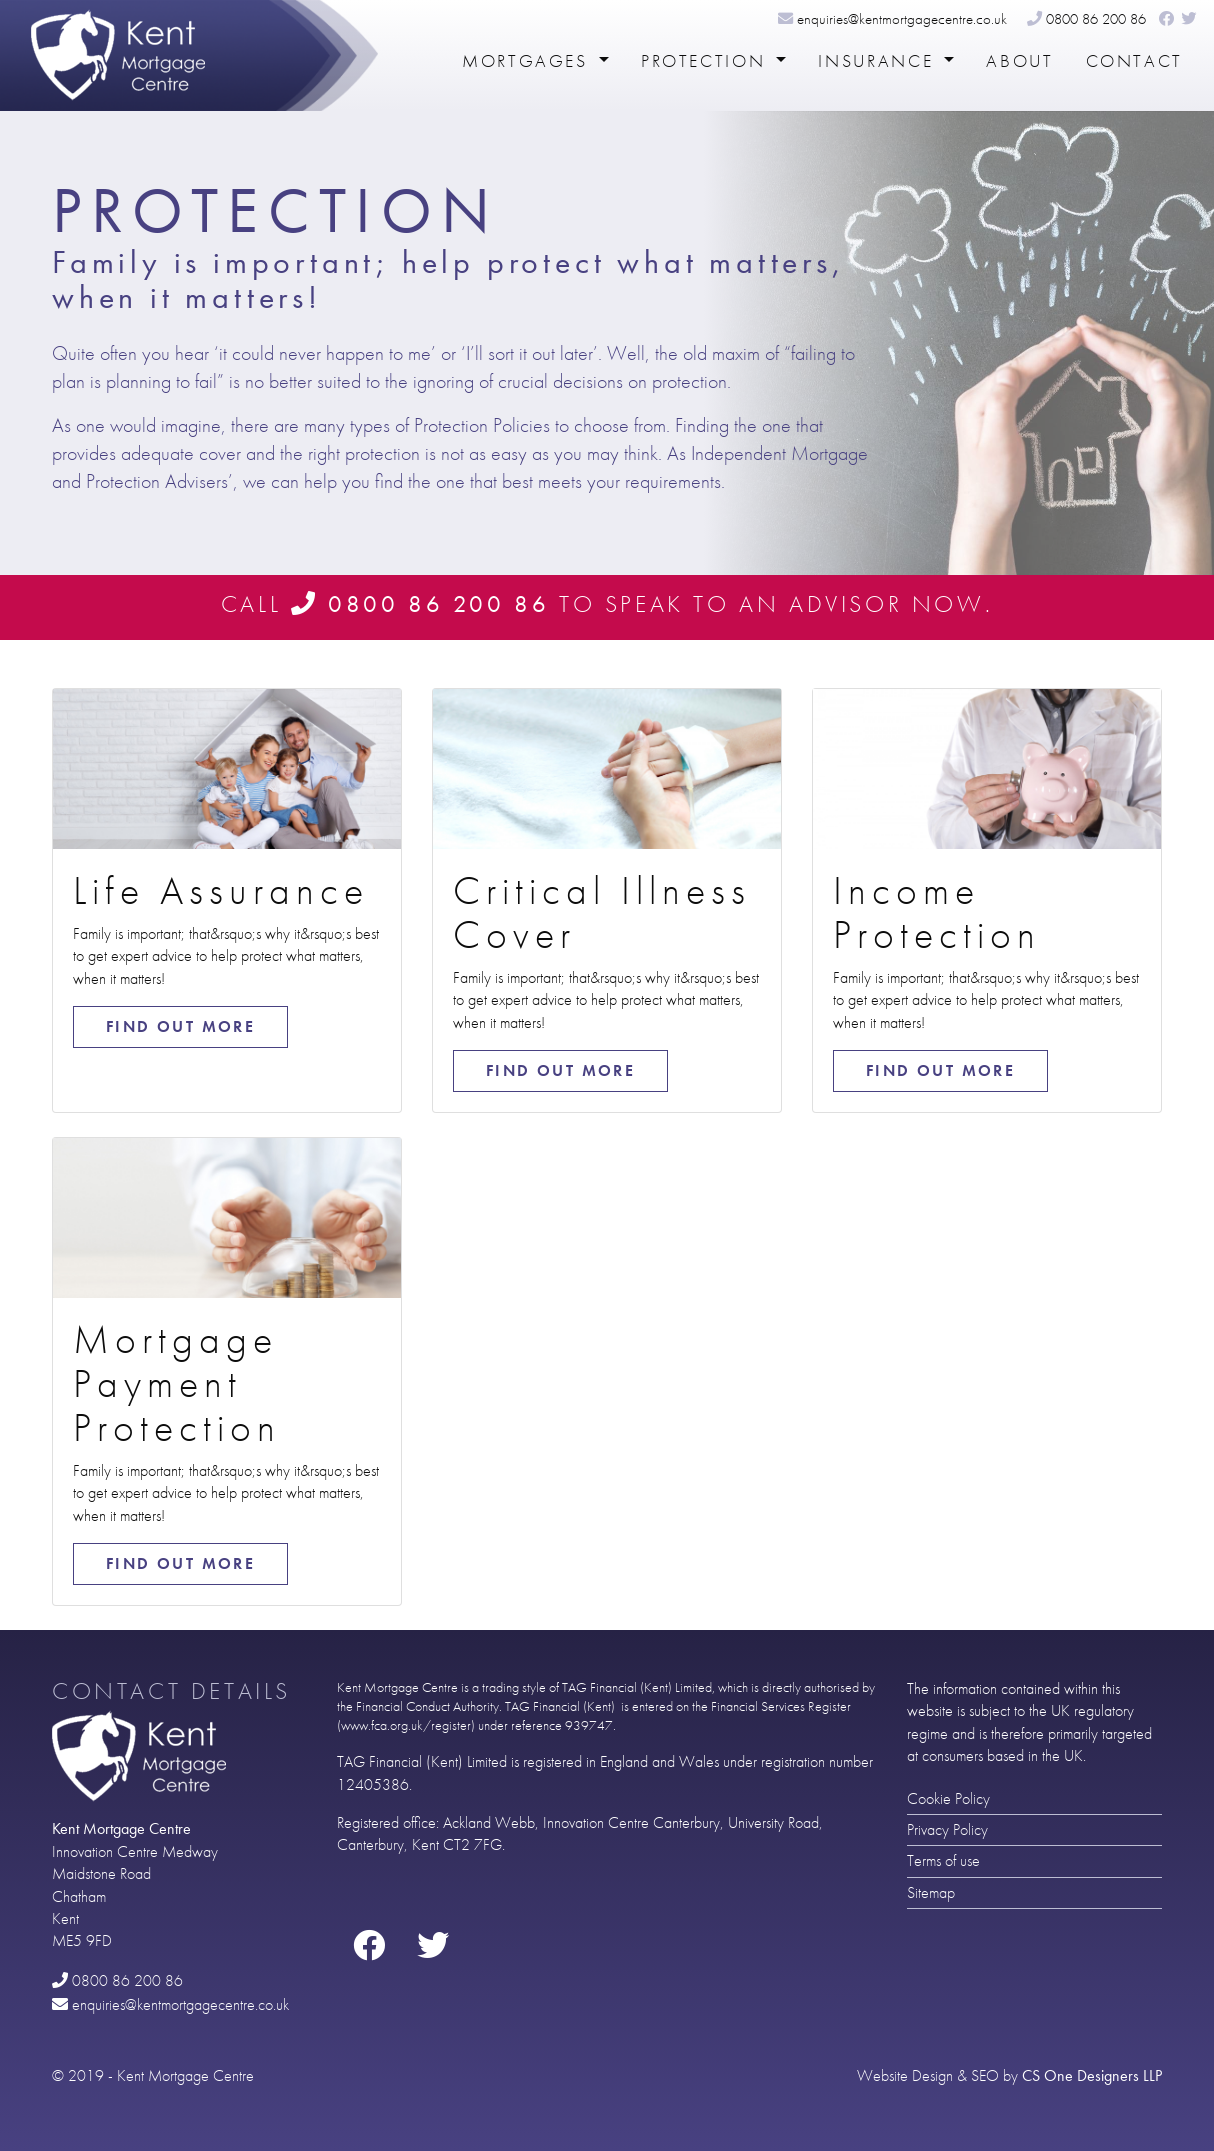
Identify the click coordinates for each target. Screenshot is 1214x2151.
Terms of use (943, 1860)
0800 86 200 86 (1086, 19)
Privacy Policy (947, 1829)
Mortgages (528, 61)
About (1019, 61)
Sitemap (931, 1892)
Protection (706, 61)
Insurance (878, 61)
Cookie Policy (948, 1798)
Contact (1134, 61)
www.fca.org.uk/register (406, 1725)
